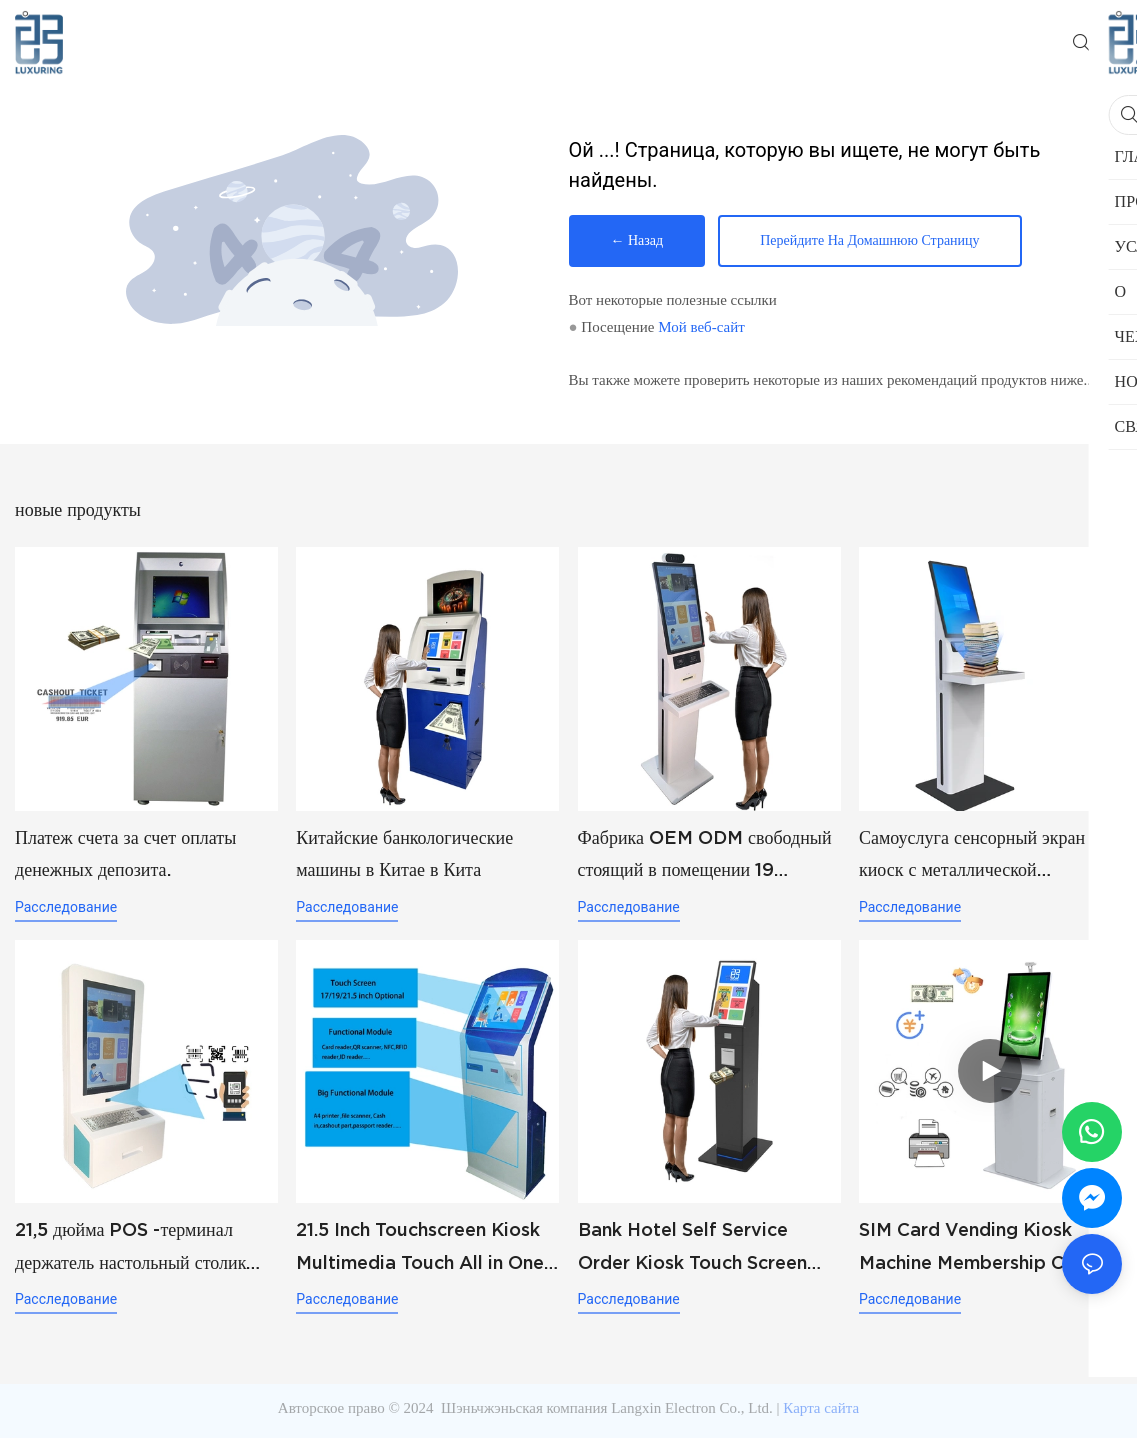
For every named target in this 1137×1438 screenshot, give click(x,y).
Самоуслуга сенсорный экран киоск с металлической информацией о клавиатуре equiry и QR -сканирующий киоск (972, 857)
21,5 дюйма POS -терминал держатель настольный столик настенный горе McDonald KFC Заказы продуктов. (144, 1249)
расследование (66, 907)
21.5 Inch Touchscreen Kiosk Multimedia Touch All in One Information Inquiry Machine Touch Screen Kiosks (421, 1249)
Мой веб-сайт (701, 327)
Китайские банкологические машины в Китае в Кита (404, 853)
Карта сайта (821, 1408)
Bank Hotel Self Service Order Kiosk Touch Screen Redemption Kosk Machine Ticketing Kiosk (696, 1249)
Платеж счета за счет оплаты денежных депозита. (125, 853)
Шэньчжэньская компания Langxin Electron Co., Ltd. (606, 1408)
